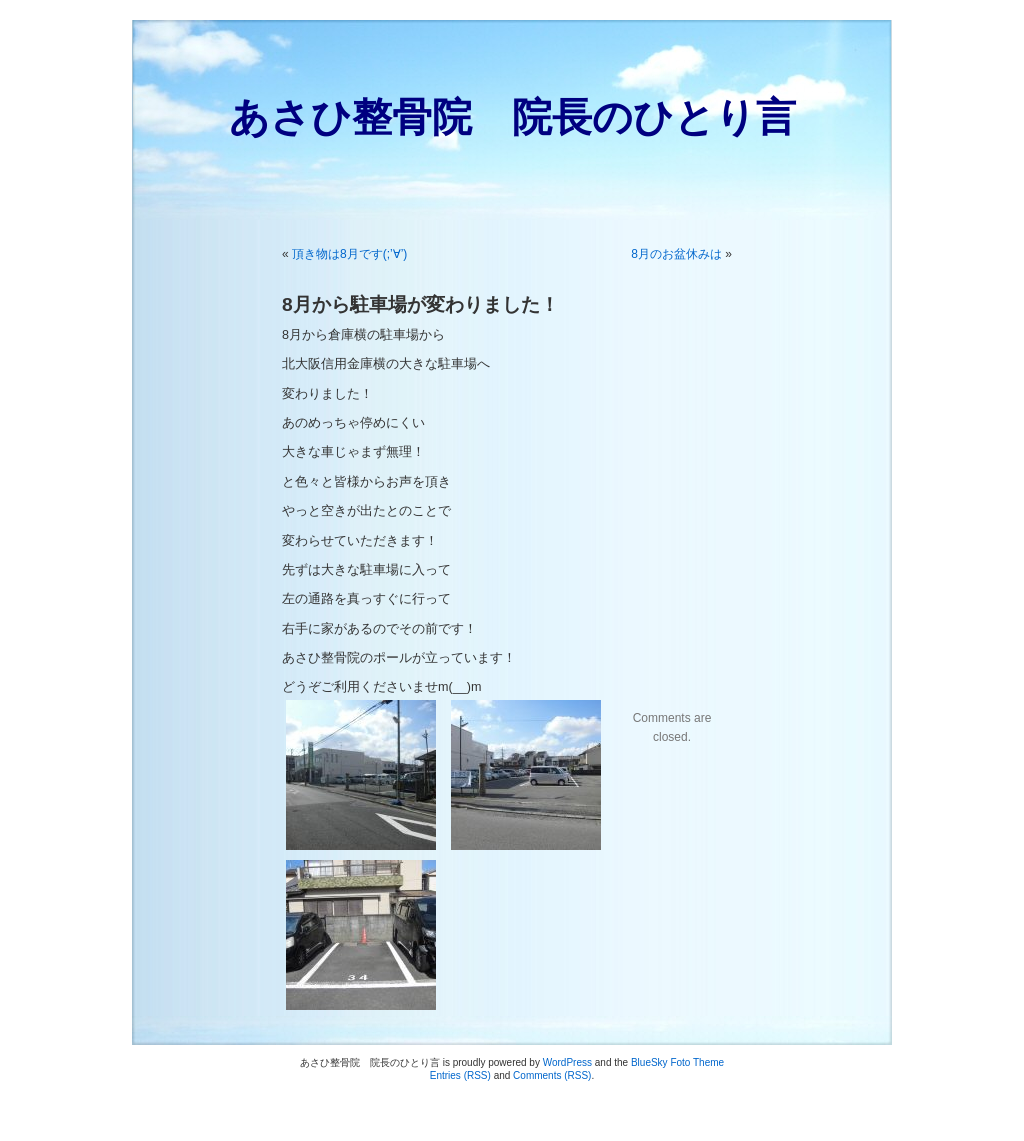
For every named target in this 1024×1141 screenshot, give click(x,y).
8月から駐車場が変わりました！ (420, 304)
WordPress (567, 1062)
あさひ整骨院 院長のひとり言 (512, 117)
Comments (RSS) (552, 1075)
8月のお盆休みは (676, 254)
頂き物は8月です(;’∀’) (349, 254)
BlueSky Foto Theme (677, 1062)
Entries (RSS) (460, 1075)
